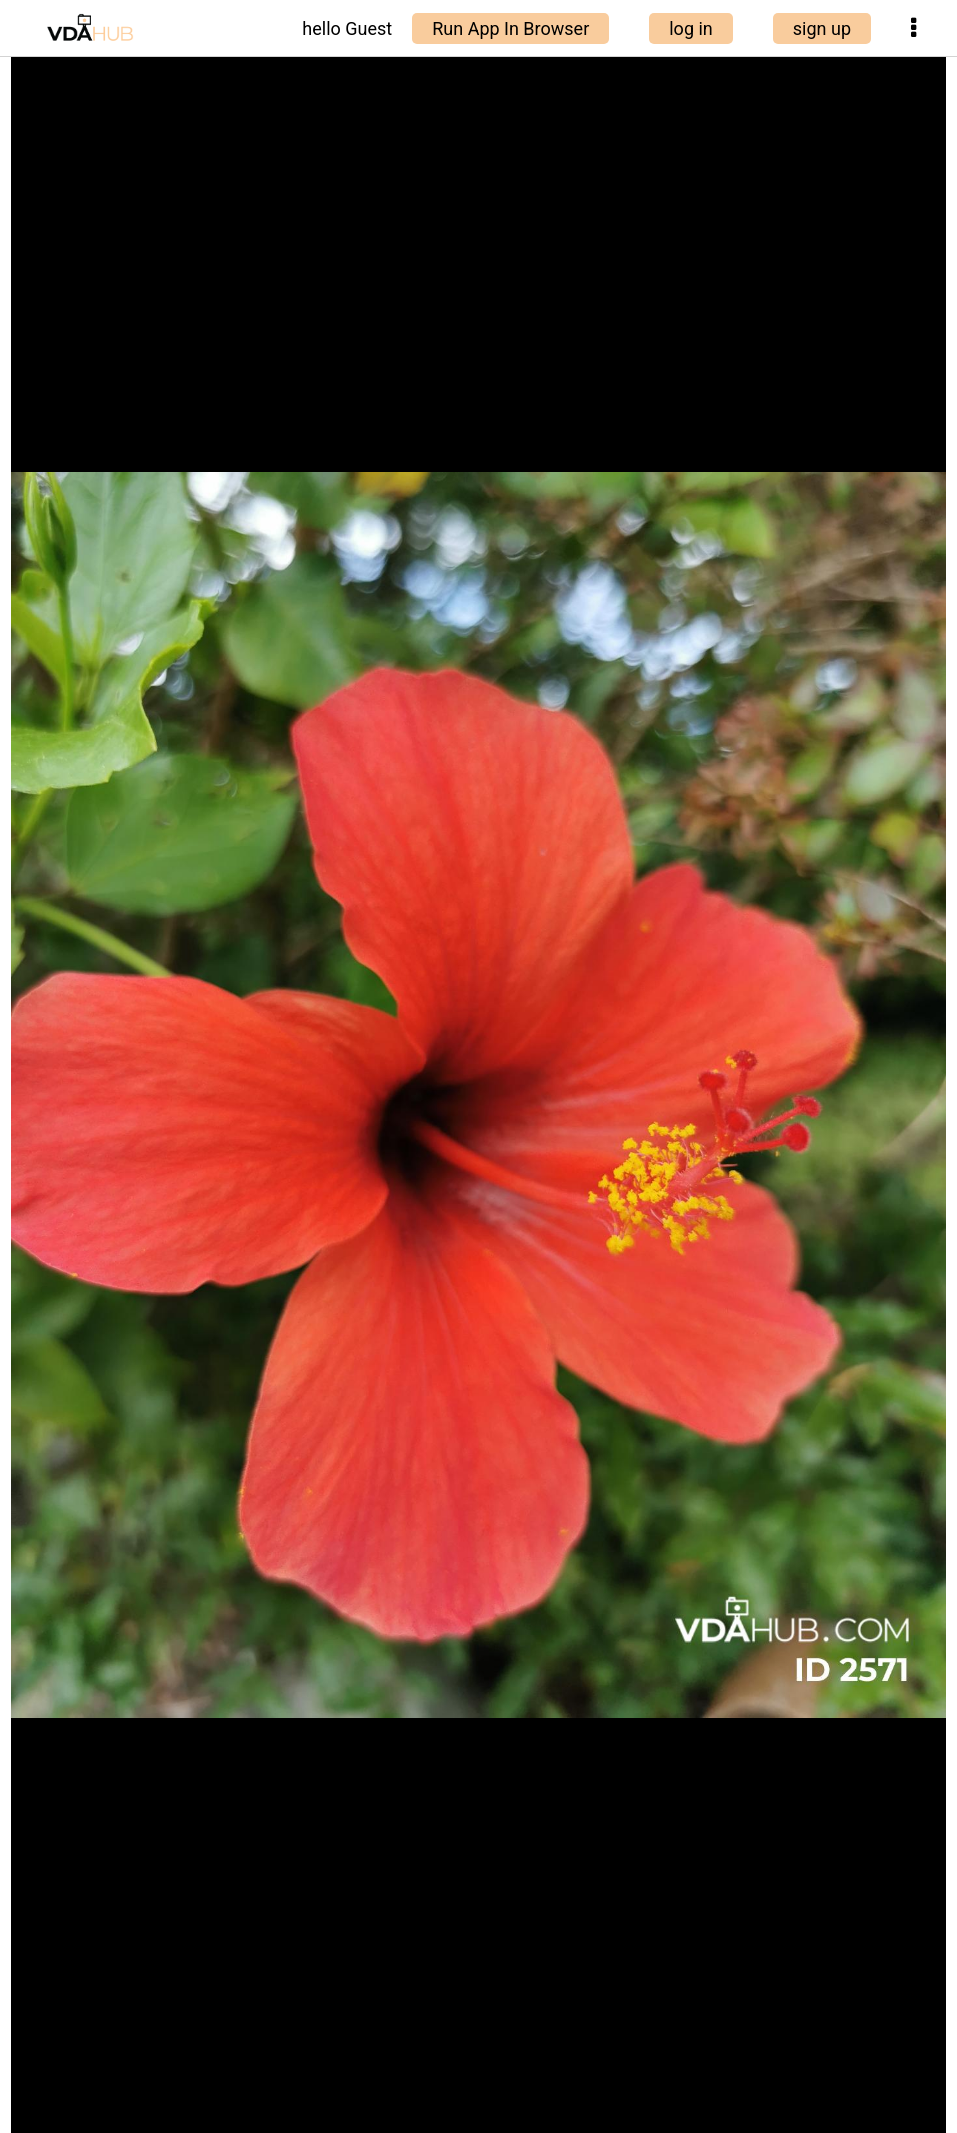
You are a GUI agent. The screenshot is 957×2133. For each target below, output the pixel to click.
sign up (822, 28)
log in (691, 28)
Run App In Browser (510, 28)
